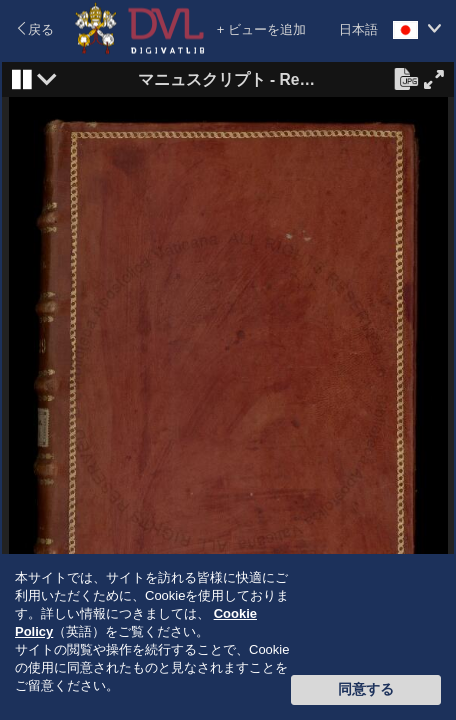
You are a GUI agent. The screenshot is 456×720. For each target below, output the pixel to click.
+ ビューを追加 (261, 29)
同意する (366, 689)
